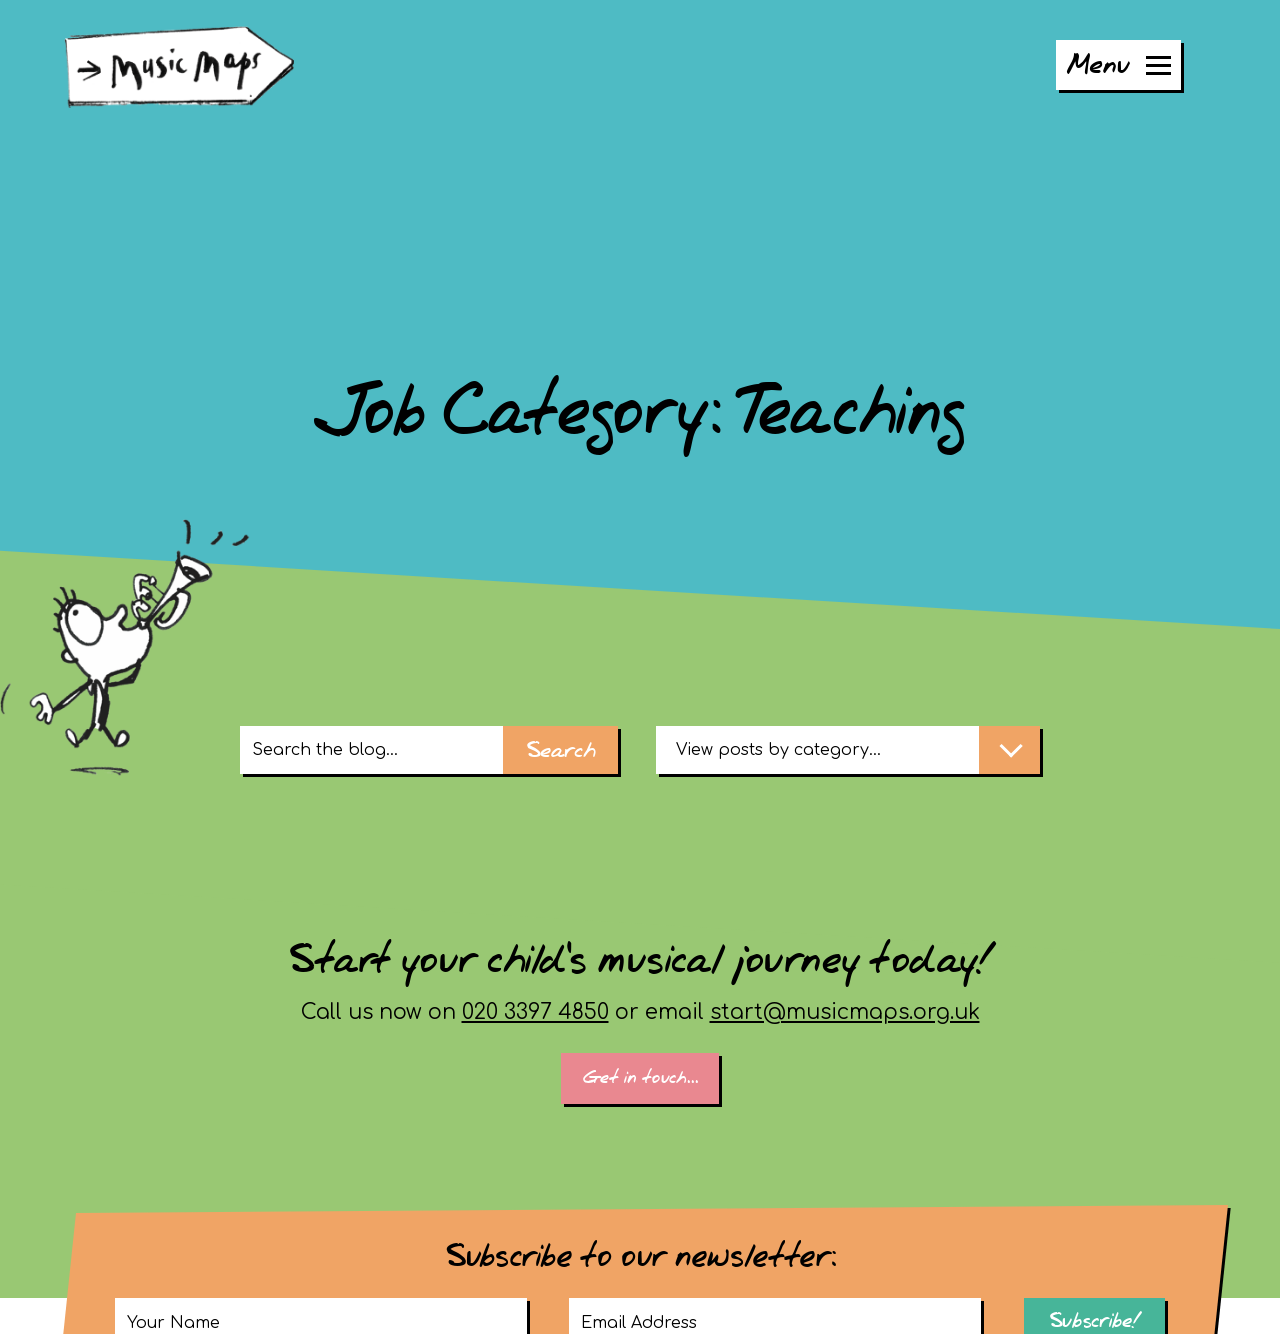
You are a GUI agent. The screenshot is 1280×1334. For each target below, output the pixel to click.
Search (561, 752)
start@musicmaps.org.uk (845, 1012)
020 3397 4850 (535, 1012)
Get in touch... (640, 1078)
